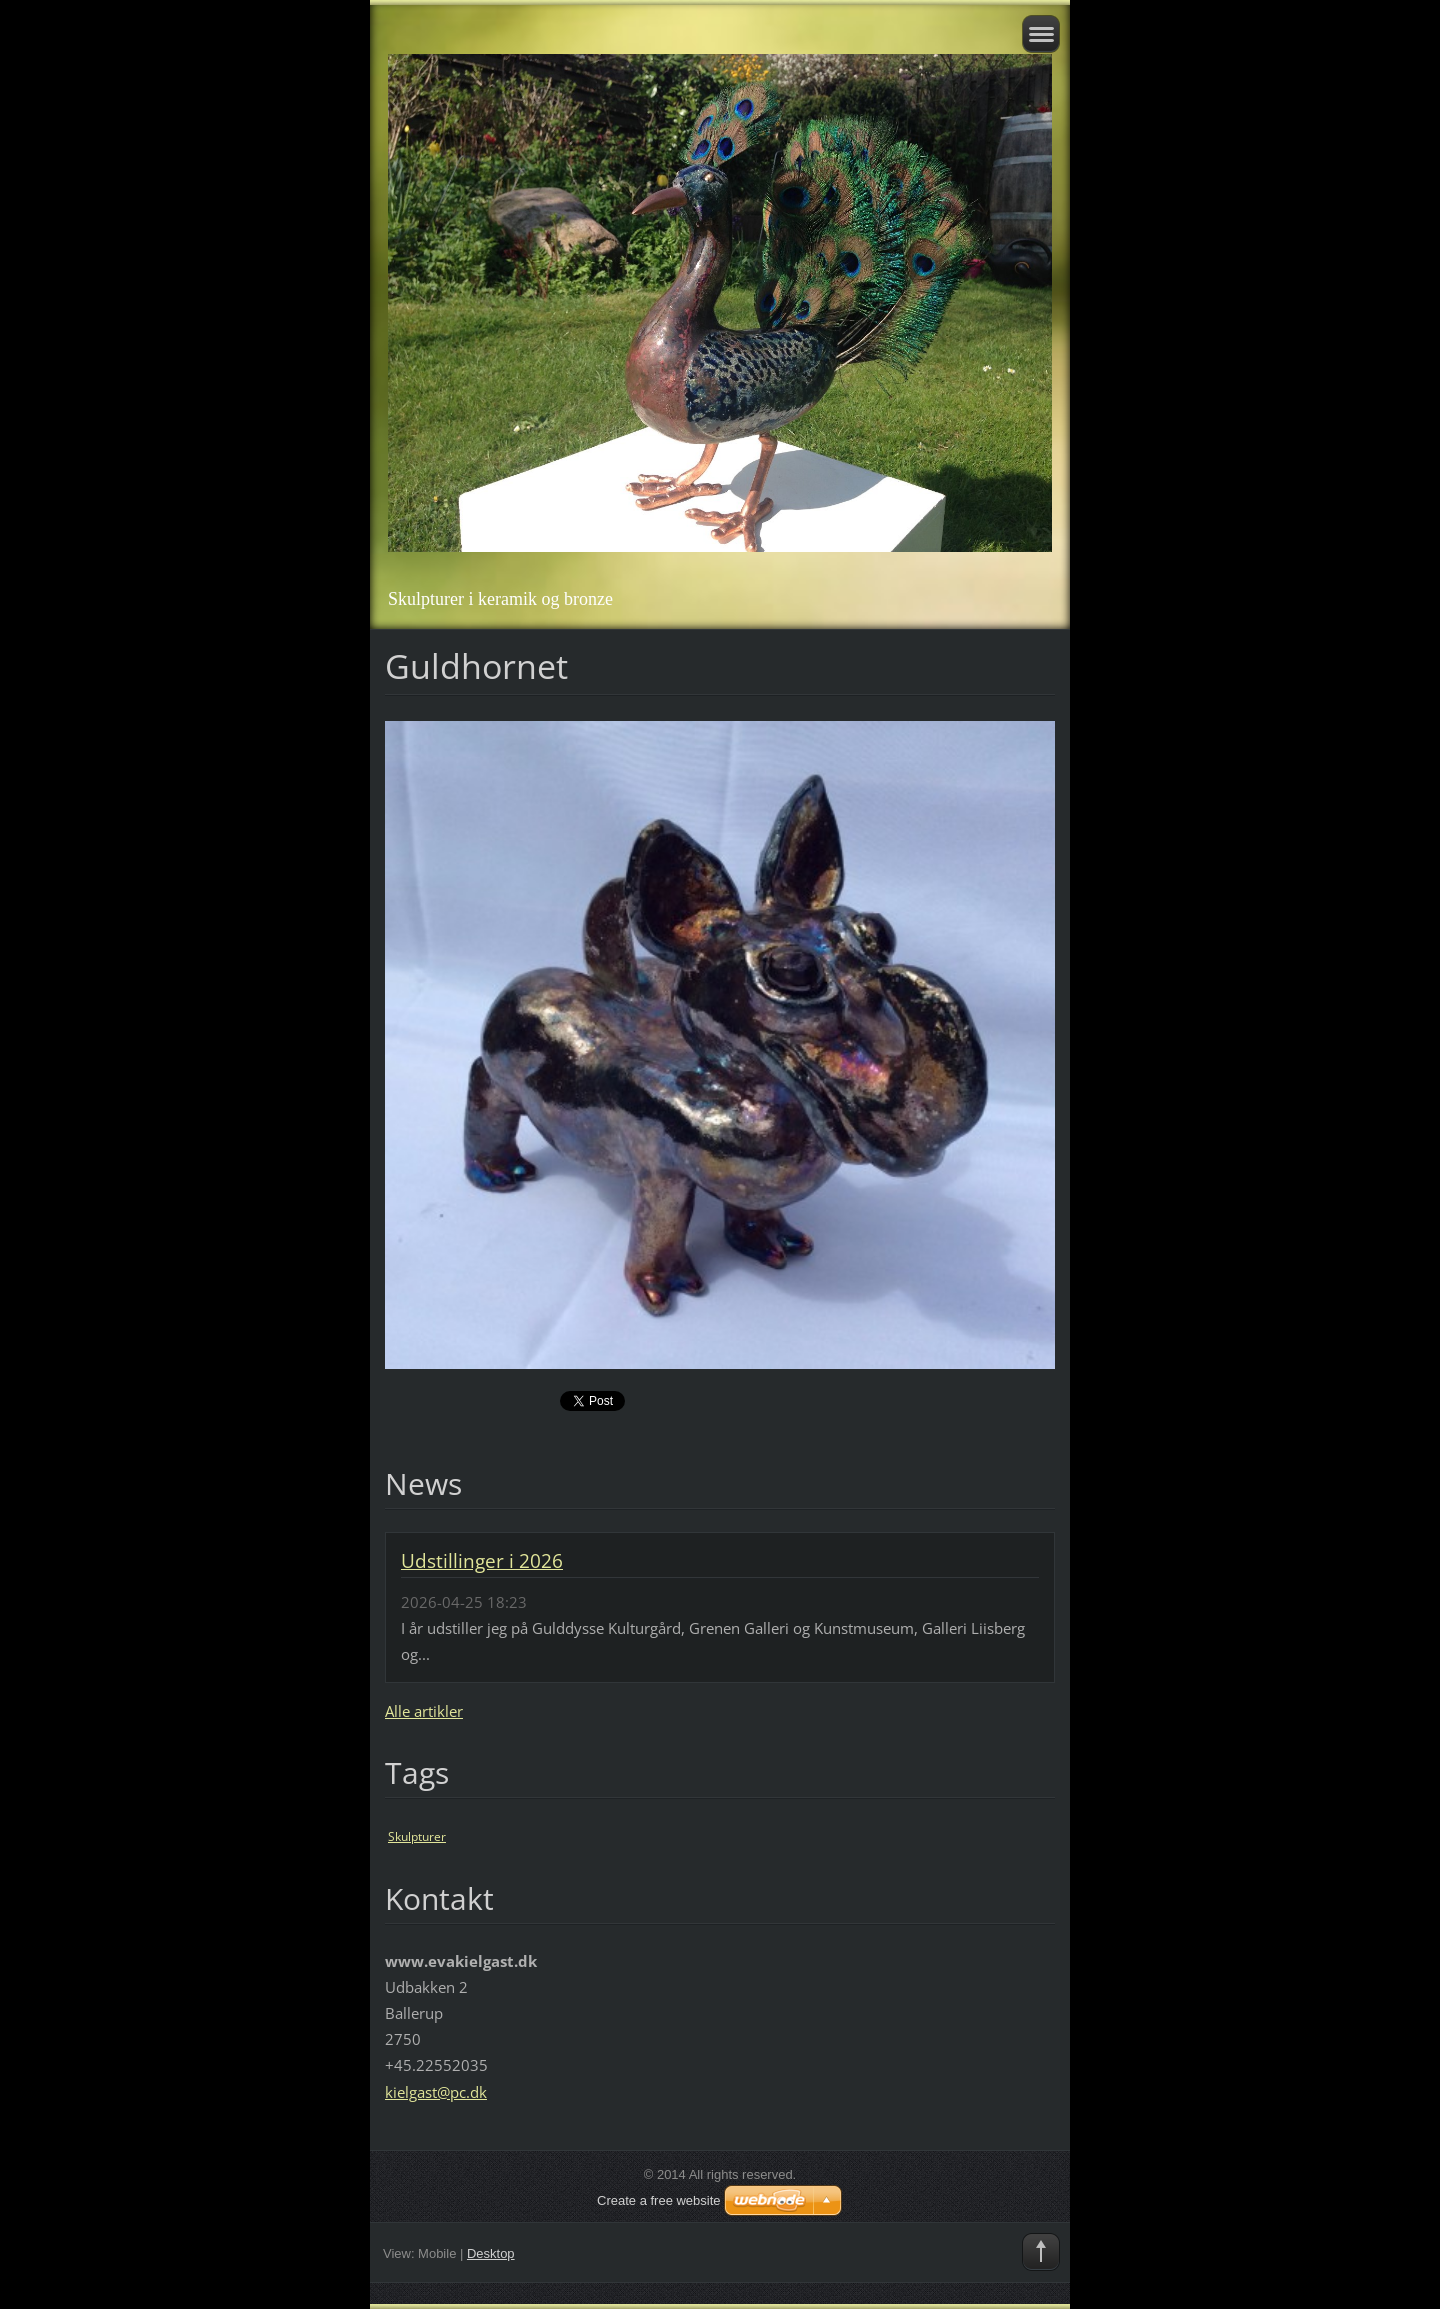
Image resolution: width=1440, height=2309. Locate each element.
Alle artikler (424, 1711)
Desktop (491, 2253)
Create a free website (659, 2200)
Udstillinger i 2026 (482, 1561)
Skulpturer (417, 1836)
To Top (1041, 2252)
